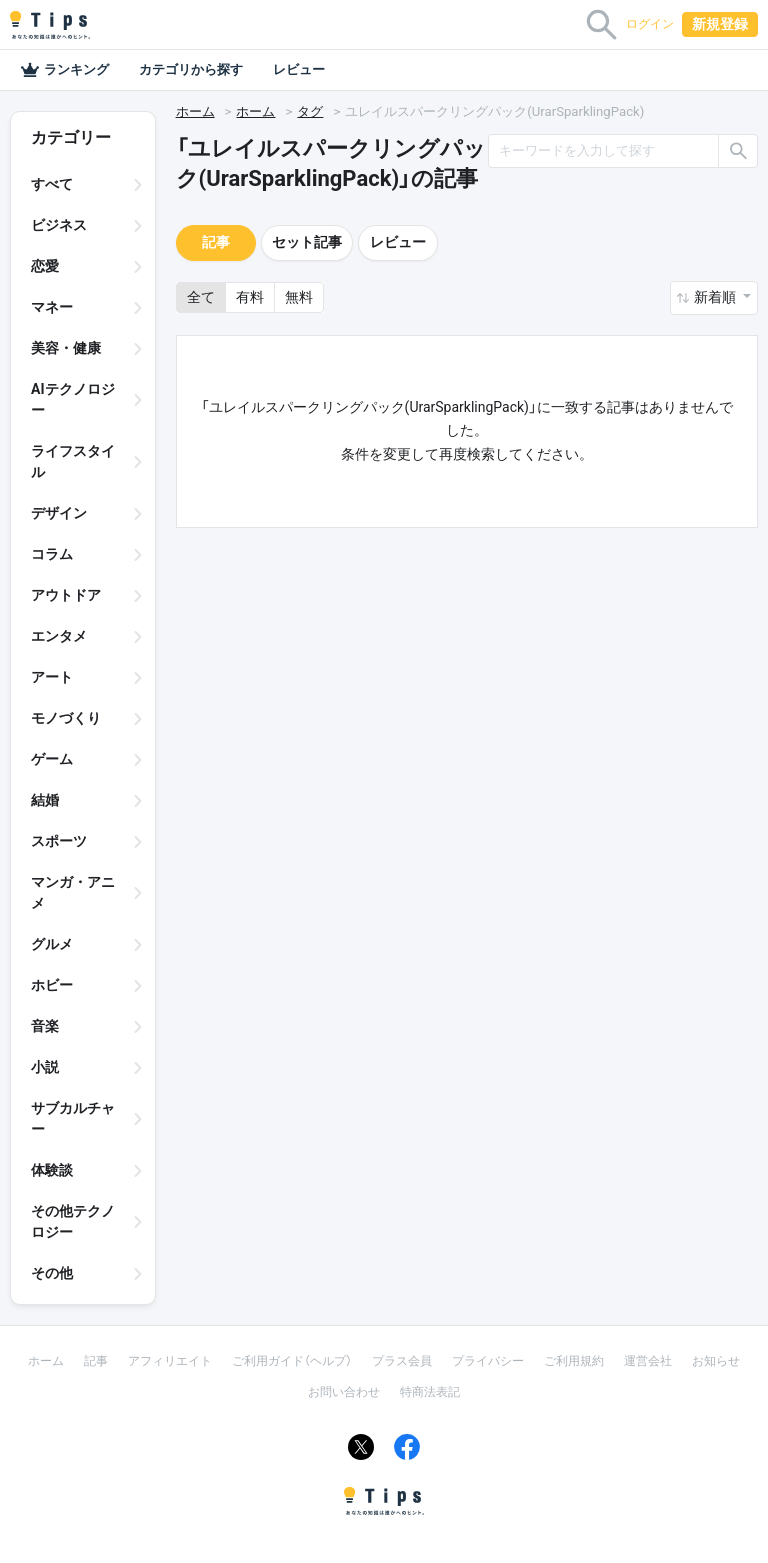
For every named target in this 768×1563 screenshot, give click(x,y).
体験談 (52, 1170)
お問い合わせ (344, 1392)
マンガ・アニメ (73, 892)
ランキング (64, 70)
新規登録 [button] (720, 24)
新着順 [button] (716, 297)
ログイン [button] (650, 24)
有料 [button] (250, 297)
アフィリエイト (170, 1361)
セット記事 (307, 242)
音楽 (45, 1026)
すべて (52, 184)
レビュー (299, 69)
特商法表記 (430, 1392)
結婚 (45, 800)
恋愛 (45, 266)
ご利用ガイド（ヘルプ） (292, 1361)
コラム (52, 554)
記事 (216, 242)
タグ (310, 111)
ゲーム (52, 759)
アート (52, 677)
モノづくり (66, 718)
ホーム (195, 111)
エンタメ (59, 636)
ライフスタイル (73, 461)
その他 (52, 1273)
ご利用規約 (574, 1361)
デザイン (59, 513)
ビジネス (59, 225)
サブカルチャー (73, 1118)
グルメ (52, 944)
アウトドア (66, 595)
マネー (52, 307)
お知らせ (716, 1361)
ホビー (52, 985)
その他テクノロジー (73, 1221)
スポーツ (59, 841)
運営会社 (648, 1361)
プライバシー (488, 1361)
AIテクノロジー (73, 399)
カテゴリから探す (191, 69)
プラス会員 (402, 1361)
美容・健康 (66, 348)
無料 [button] (299, 297)
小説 (45, 1067)
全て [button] (201, 297)
